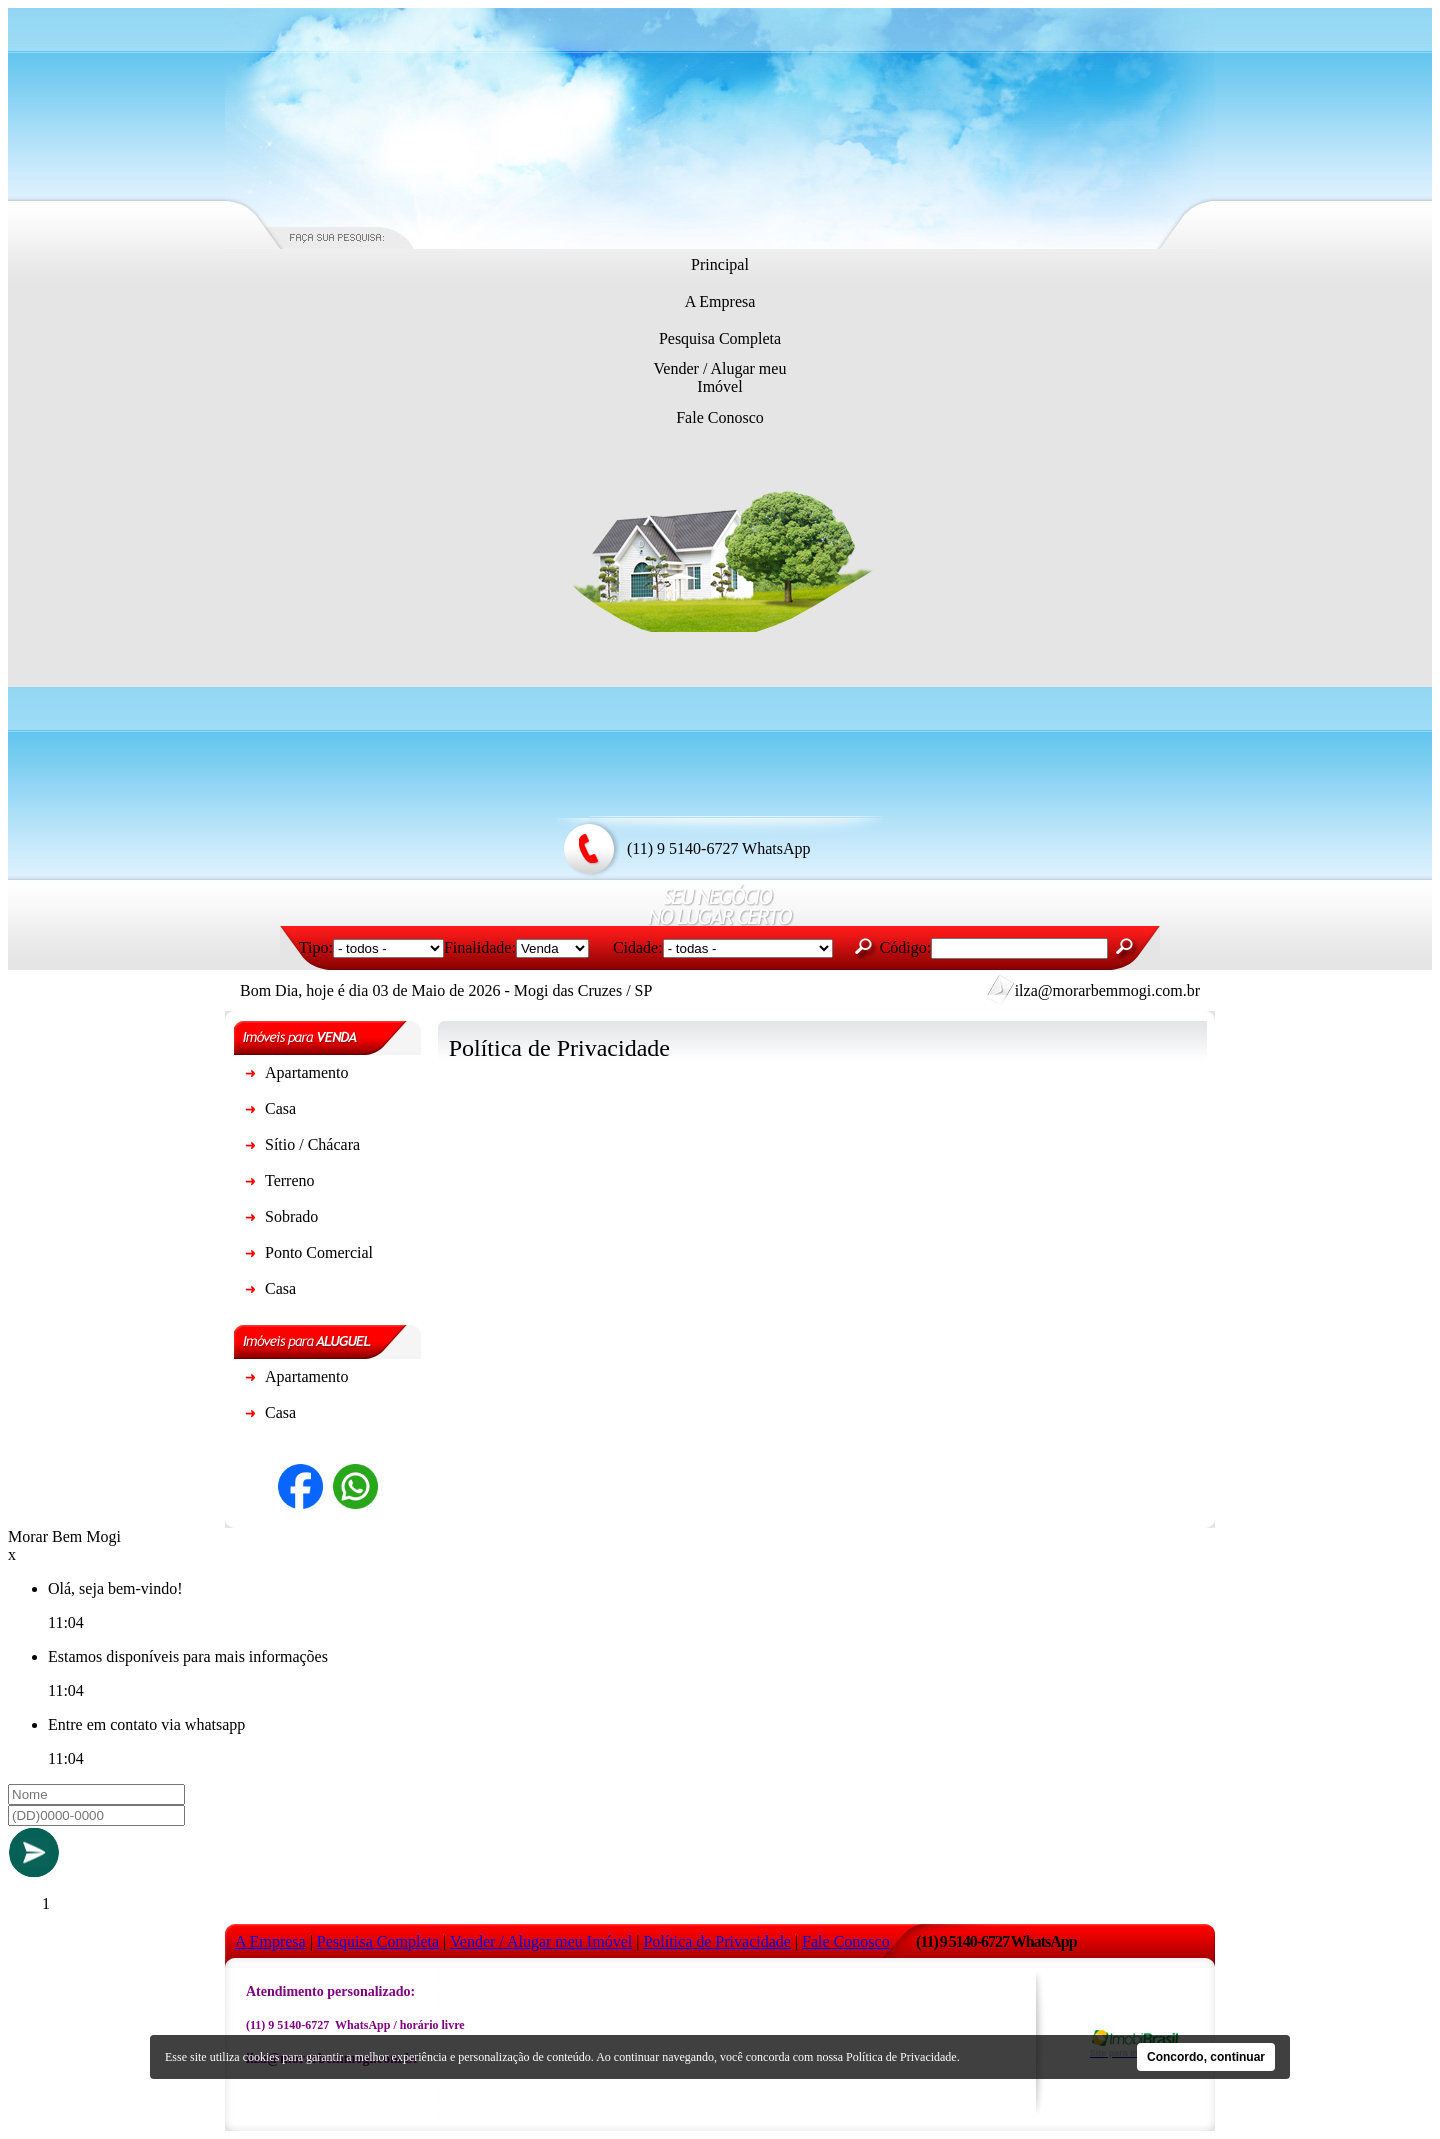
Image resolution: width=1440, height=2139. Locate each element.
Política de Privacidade (901, 2057)
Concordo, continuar (1206, 2057)
